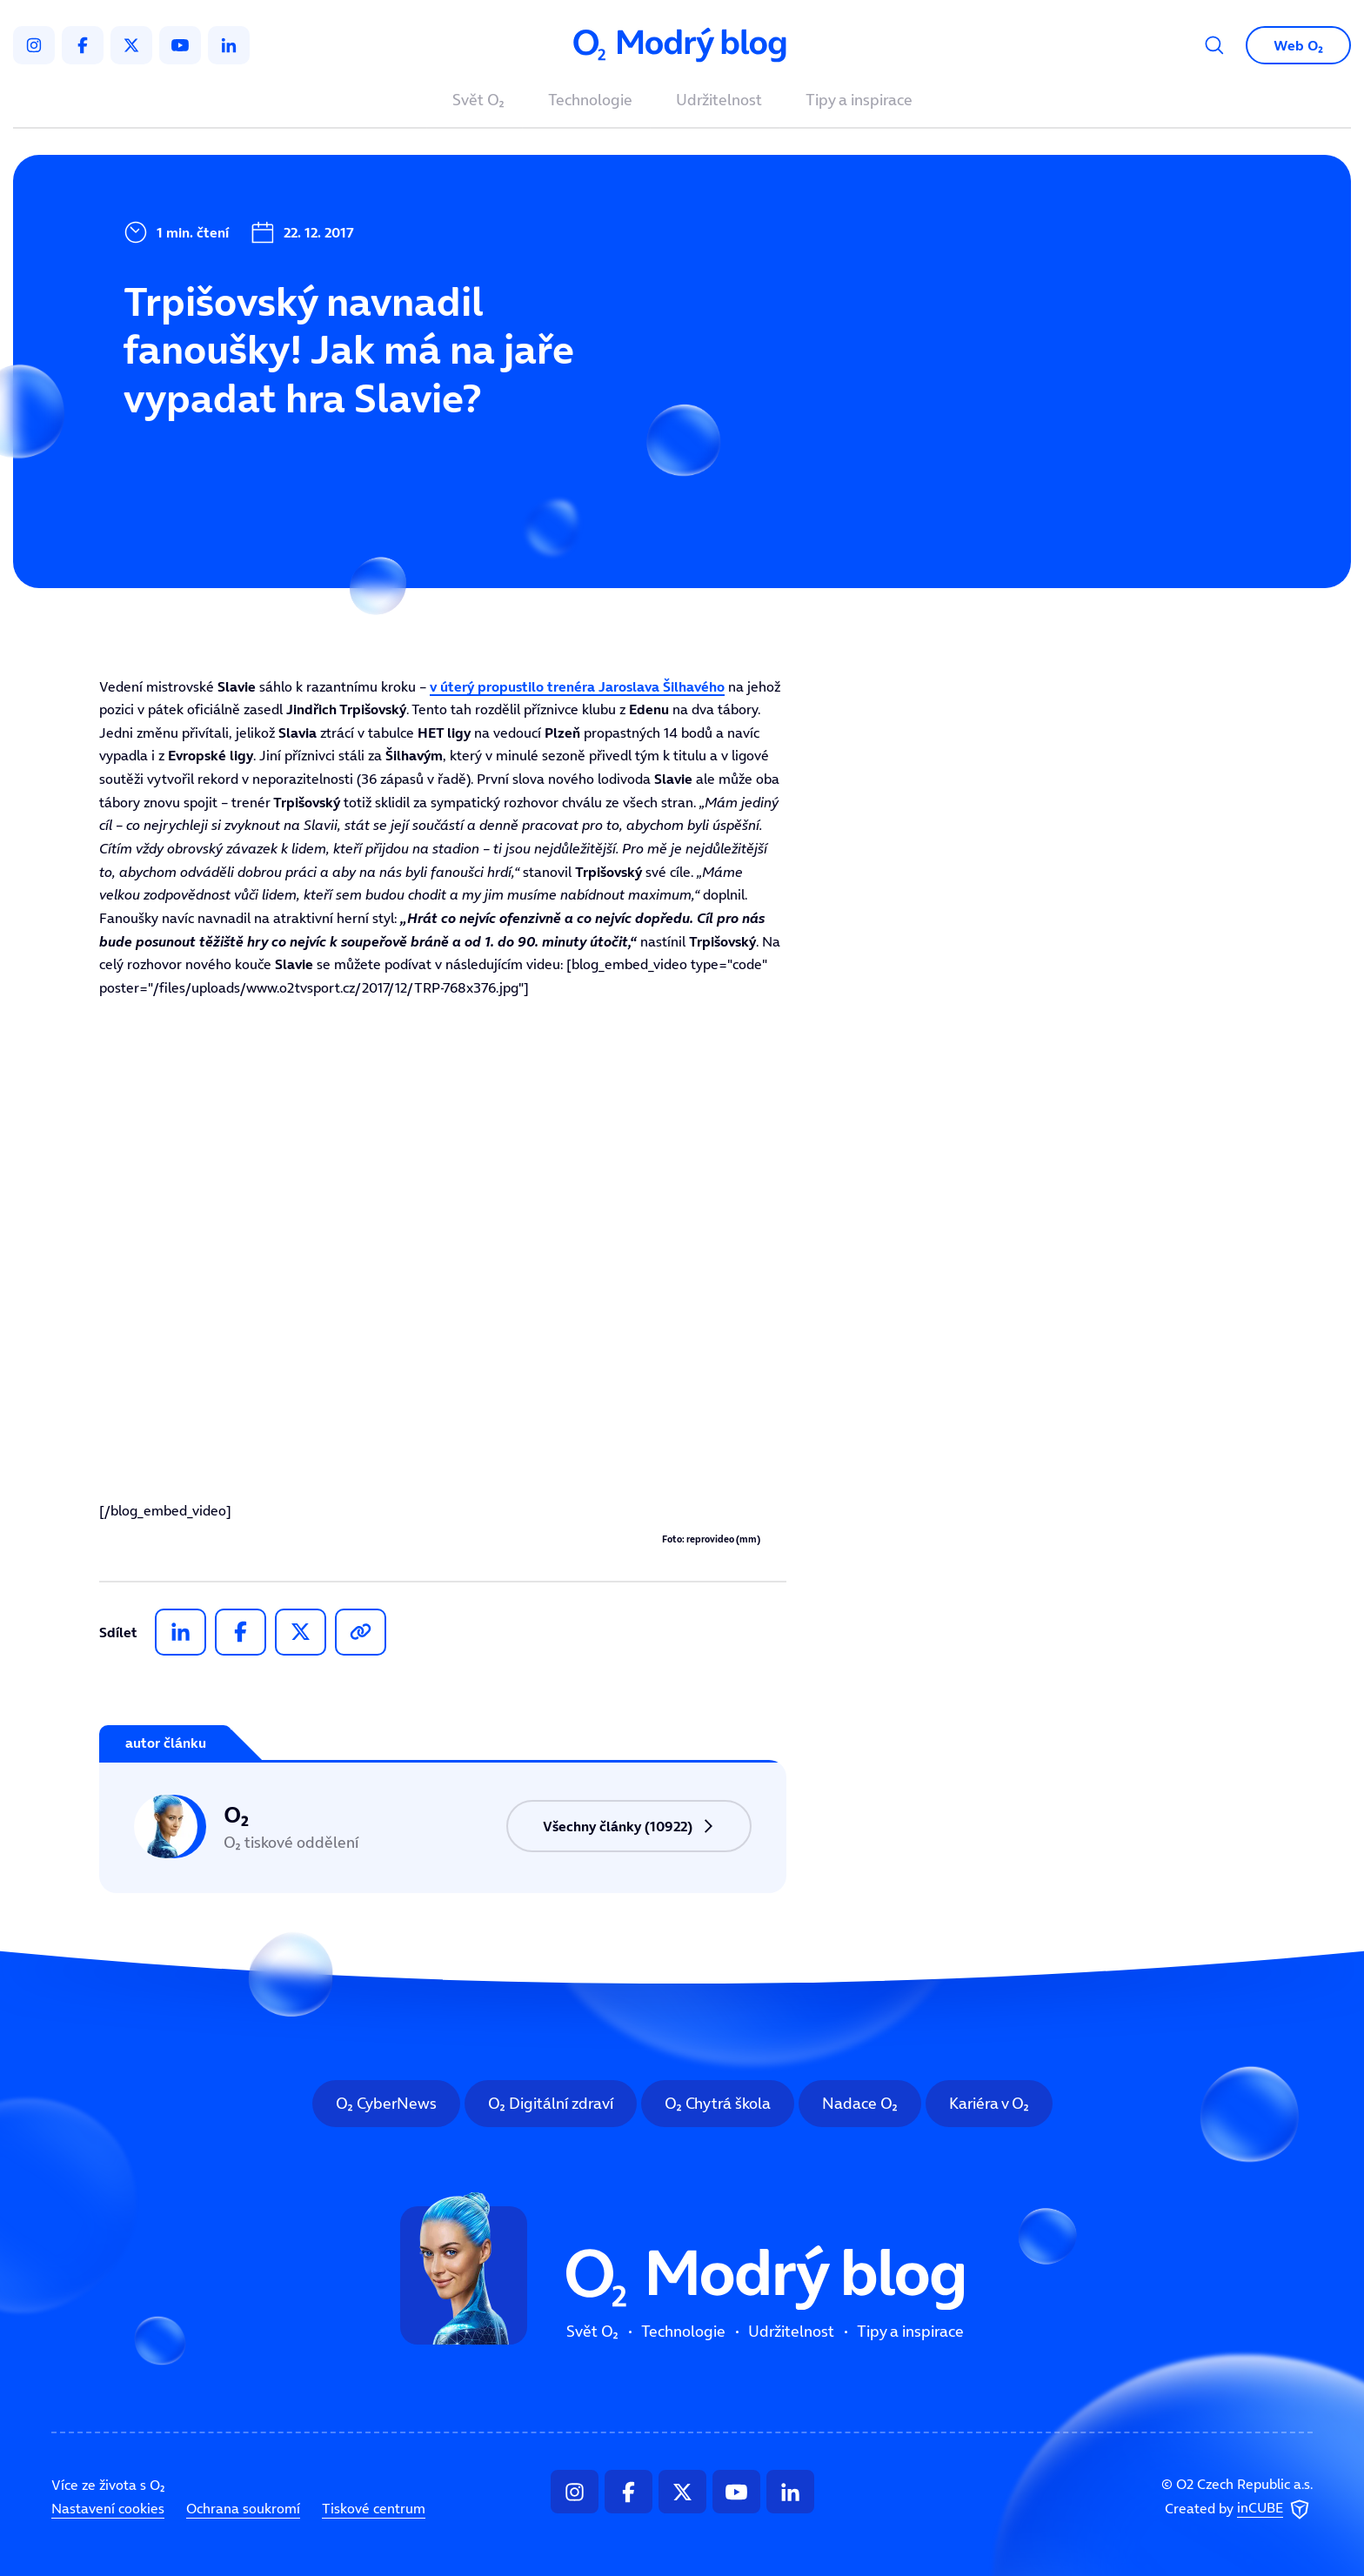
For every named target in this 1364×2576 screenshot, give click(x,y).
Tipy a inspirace (859, 100)
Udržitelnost (719, 100)
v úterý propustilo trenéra (577, 686)
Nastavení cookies (107, 2508)
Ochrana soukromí (243, 2508)
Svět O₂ (478, 100)
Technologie (590, 100)
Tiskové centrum (373, 2508)
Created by (1239, 2509)
